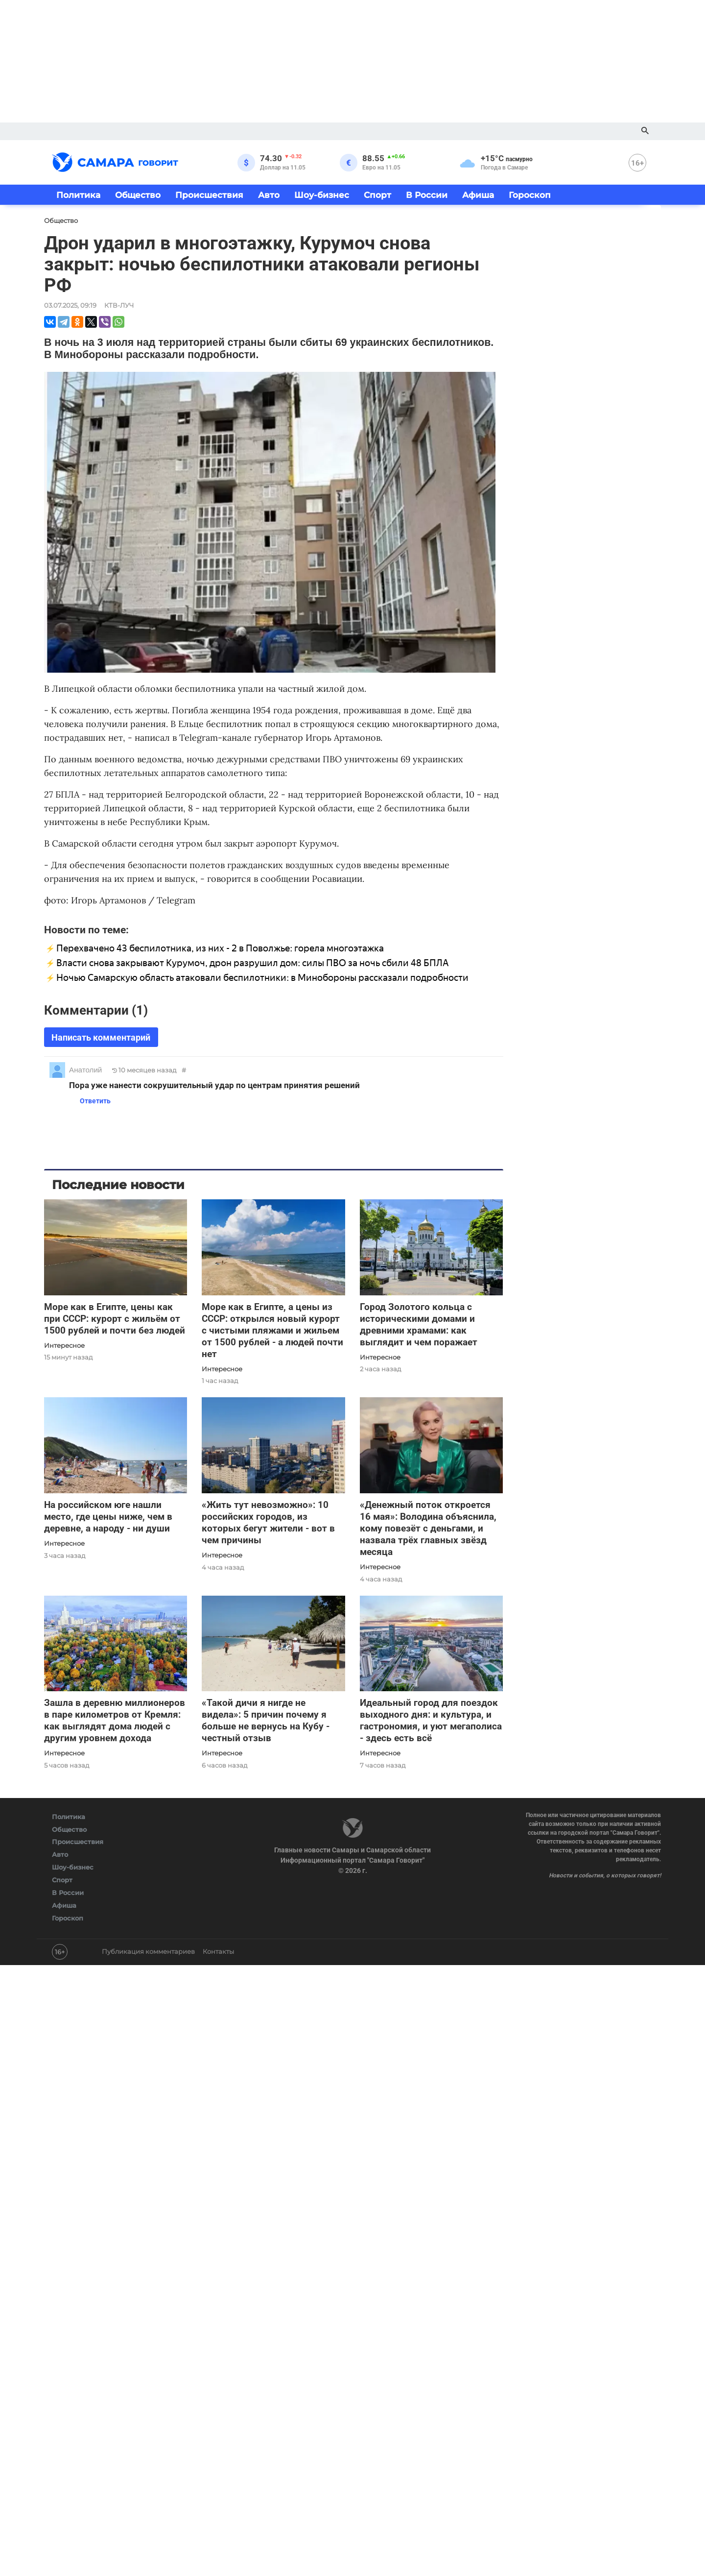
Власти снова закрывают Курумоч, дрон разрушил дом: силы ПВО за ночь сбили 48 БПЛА (252, 963)
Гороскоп (530, 195)
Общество (138, 195)
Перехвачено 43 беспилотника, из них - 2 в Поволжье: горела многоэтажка (220, 948)
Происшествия (209, 195)
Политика (78, 195)
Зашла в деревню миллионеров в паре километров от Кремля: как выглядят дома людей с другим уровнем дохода (114, 1720)
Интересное (64, 1345)
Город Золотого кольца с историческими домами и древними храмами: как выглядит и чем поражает (418, 1324)
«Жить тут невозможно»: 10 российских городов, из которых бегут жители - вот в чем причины (268, 1522)
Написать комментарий (100, 1037)
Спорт (377, 195)
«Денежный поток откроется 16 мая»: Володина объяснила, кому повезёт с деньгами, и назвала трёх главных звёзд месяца (428, 1528)
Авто (269, 195)
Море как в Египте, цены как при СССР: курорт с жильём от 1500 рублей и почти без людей (114, 1318)
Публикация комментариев (148, 1951)
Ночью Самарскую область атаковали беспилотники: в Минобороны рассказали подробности (262, 977)
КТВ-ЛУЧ (119, 305)
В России (426, 195)
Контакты (218, 1951)
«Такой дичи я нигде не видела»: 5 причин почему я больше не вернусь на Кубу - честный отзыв (265, 1720)
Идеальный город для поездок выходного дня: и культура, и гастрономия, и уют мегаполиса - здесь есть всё (431, 1720)
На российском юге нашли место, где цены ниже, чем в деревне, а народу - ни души (108, 1516)
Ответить (92, 1101)
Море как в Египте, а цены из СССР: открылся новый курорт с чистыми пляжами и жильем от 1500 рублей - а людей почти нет (272, 1330)
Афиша (478, 195)
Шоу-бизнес (321, 195)
